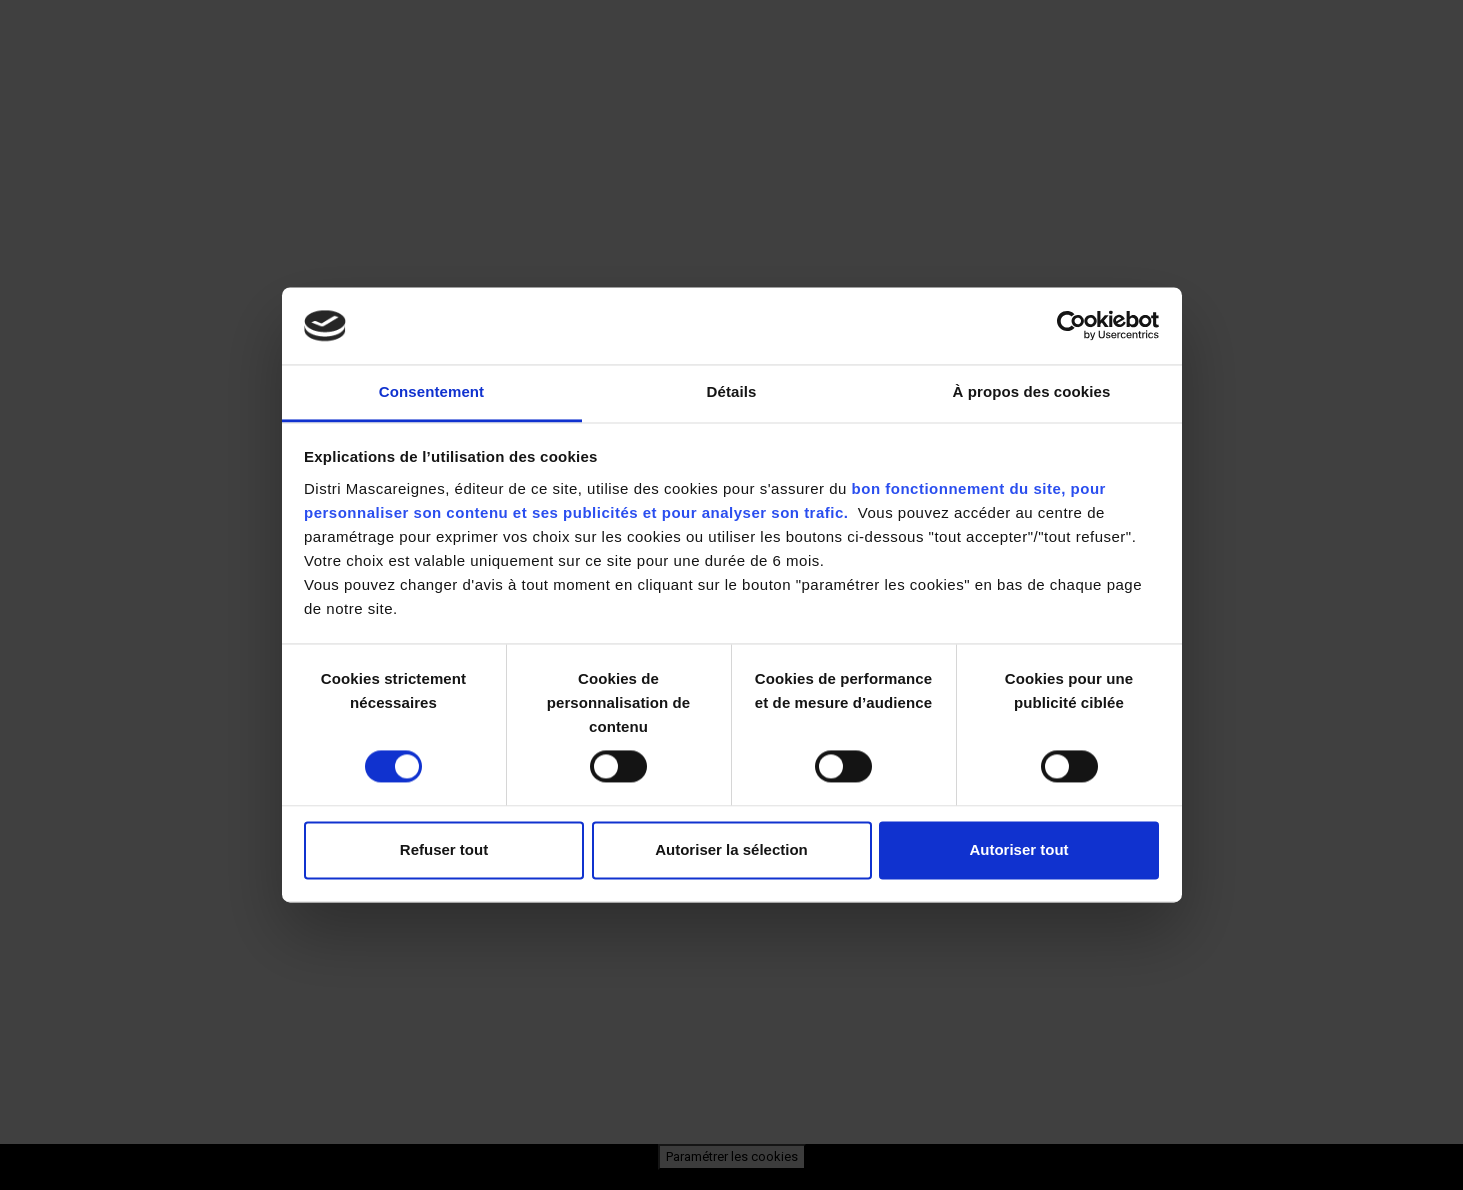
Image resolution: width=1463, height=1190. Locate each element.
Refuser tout (444, 849)
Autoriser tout (1018, 849)
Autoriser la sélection (731, 849)
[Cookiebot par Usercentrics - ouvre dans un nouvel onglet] (1071, 326)
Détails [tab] (732, 391)
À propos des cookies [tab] (1032, 391)
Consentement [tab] (431, 391)
